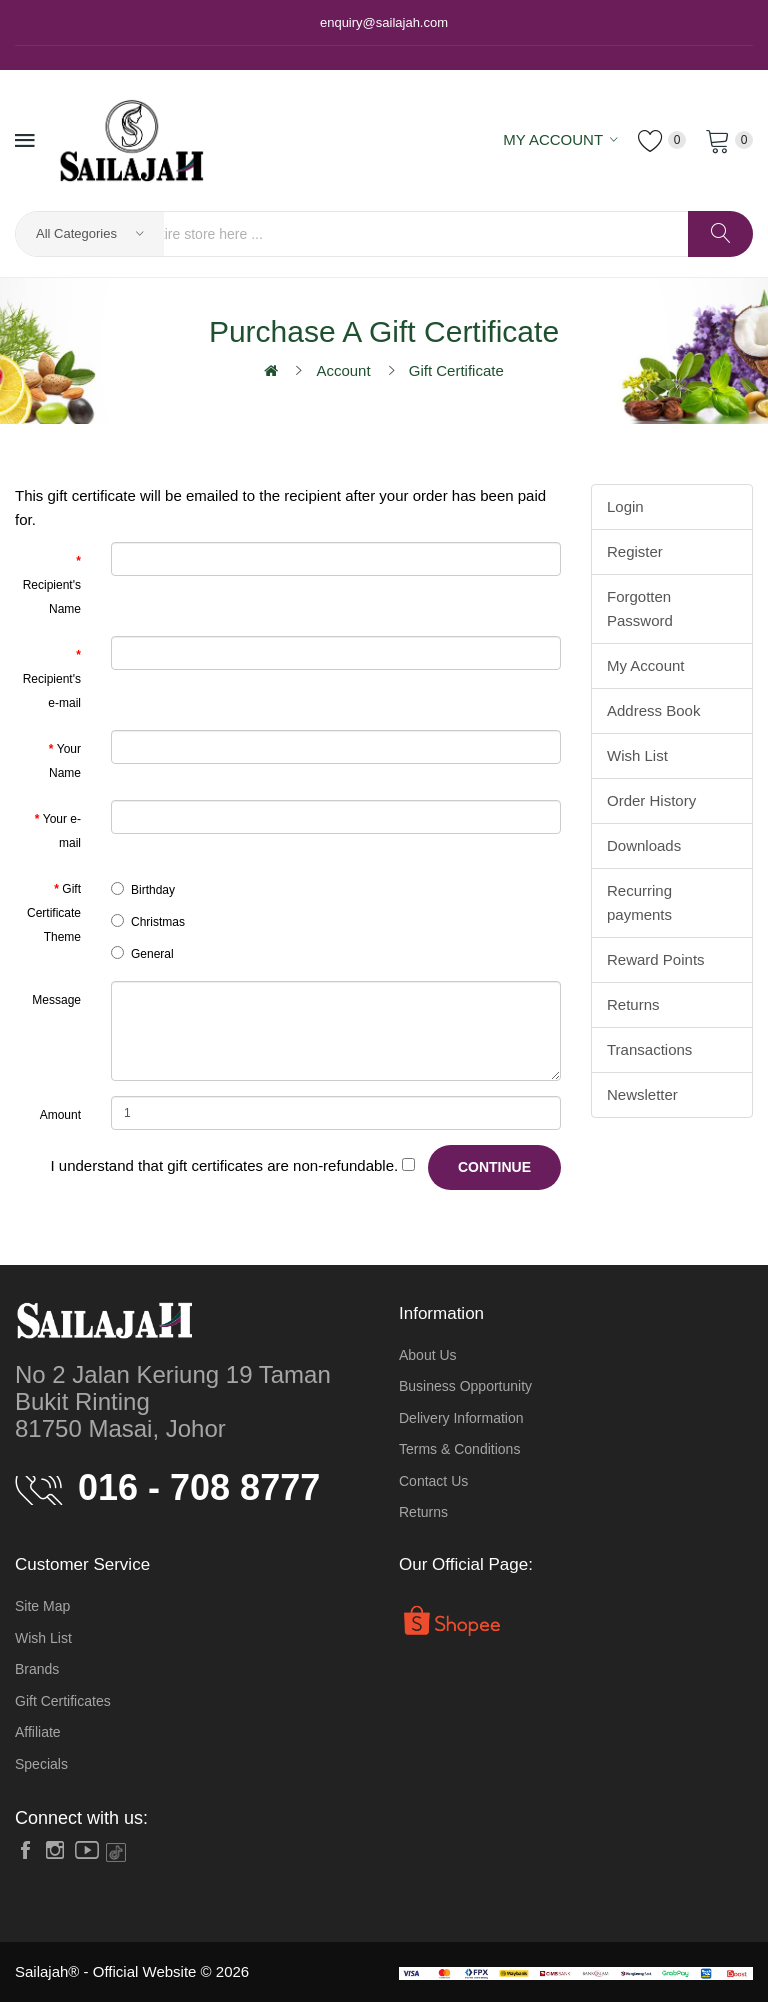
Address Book (653, 710)
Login (625, 506)
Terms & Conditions (459, 1449)
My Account (646, 665)
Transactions (649, 1049)
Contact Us (433, 1481)
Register (635, 551)
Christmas (148, 921)
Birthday (143, 889)
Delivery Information (461, 1418)
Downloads (644, 845)
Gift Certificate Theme (54, 913)
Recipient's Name (52, 597)
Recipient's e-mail (52, 691)
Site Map (42, 1606)
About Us (428, 1355)
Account (343, 370)
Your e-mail (62, 831)
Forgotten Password (640, 608)
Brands (37, 1669)
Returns (633, 1004)
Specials (41, 1764)
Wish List (637, 755)
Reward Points (656, 959)
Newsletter (642, 1094)
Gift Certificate (456, 370)
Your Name (65, 761)
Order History (651, 800)
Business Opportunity (465, 1386)
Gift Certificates (63, 1701)
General (142, 953)
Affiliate (38, 1732)
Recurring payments (639, 902)
